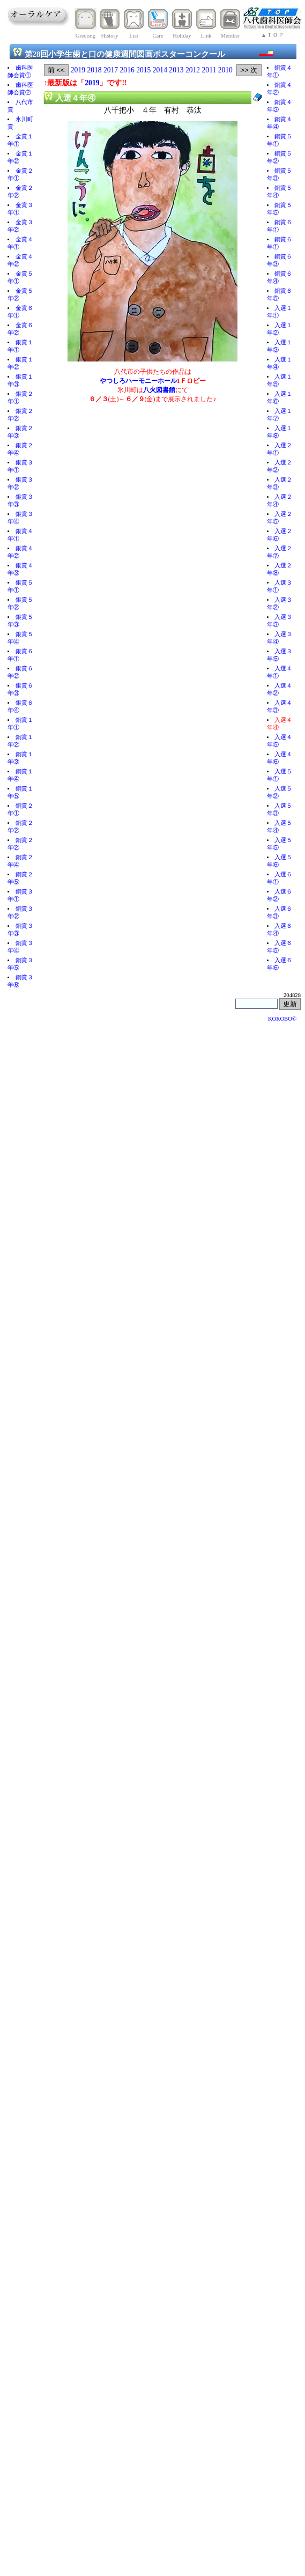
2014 (160, 70)
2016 (127, 70)
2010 (225, 70)
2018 (94, 70)
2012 (192, 70)
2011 (209, 70)
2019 (78, 70)
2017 (110, 70)
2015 (143, 70)
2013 (176, 70)
